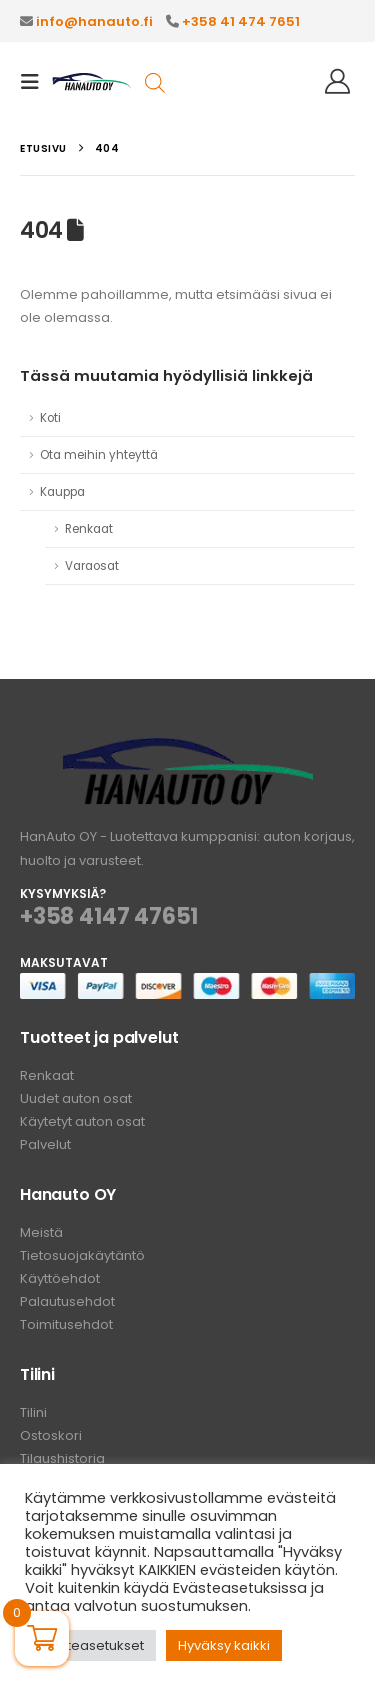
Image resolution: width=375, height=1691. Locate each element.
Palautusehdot (67, 1301)
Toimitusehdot (66, 1324)
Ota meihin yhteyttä (99, 455)
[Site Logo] (92, 82)
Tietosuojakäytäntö (82, 1255)
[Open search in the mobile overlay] (155, 81)
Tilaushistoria (62, 1458)
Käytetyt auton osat (82, 1121)
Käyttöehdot (60, 1278)
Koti (50, 418)
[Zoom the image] (188, 749)
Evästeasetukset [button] (90, 1645)
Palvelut (45, 1144)
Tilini (33, 1412)
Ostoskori (51, 1435)
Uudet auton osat (76, 1098)
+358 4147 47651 (109, 916)
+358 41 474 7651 (241, 21)
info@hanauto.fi (94, 21)
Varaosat (92, 566)
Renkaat (89, 529)
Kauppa (62, 492)
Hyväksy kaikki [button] (224, 1645)
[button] (36, 82)
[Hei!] (337, 82)
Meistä (41, 1232)
